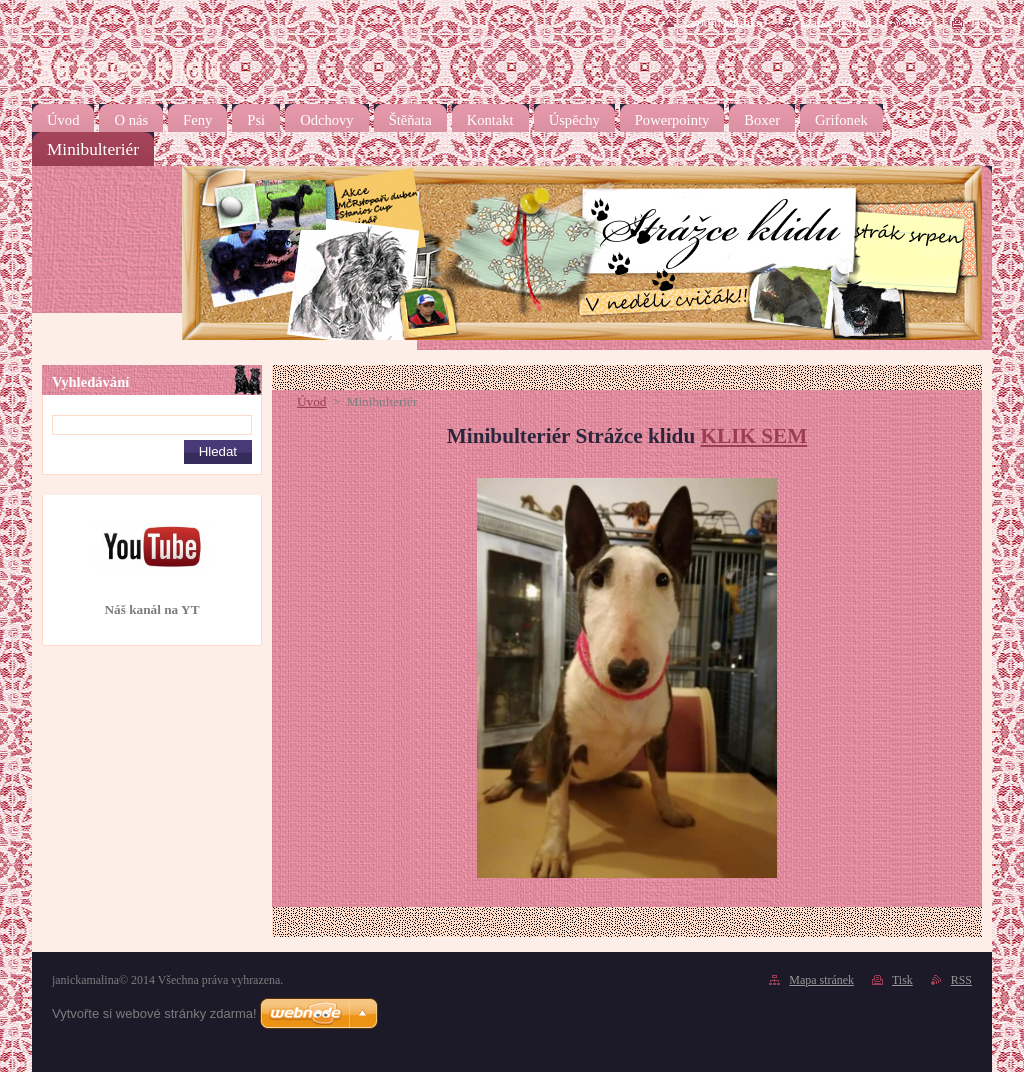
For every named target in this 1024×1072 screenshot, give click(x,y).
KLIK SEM (754, 436)
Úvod (311, 401)
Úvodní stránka (721, 22)
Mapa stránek (835, 22)
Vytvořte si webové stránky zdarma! (154, 1013)
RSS (920, 22)
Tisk (980, 22)
